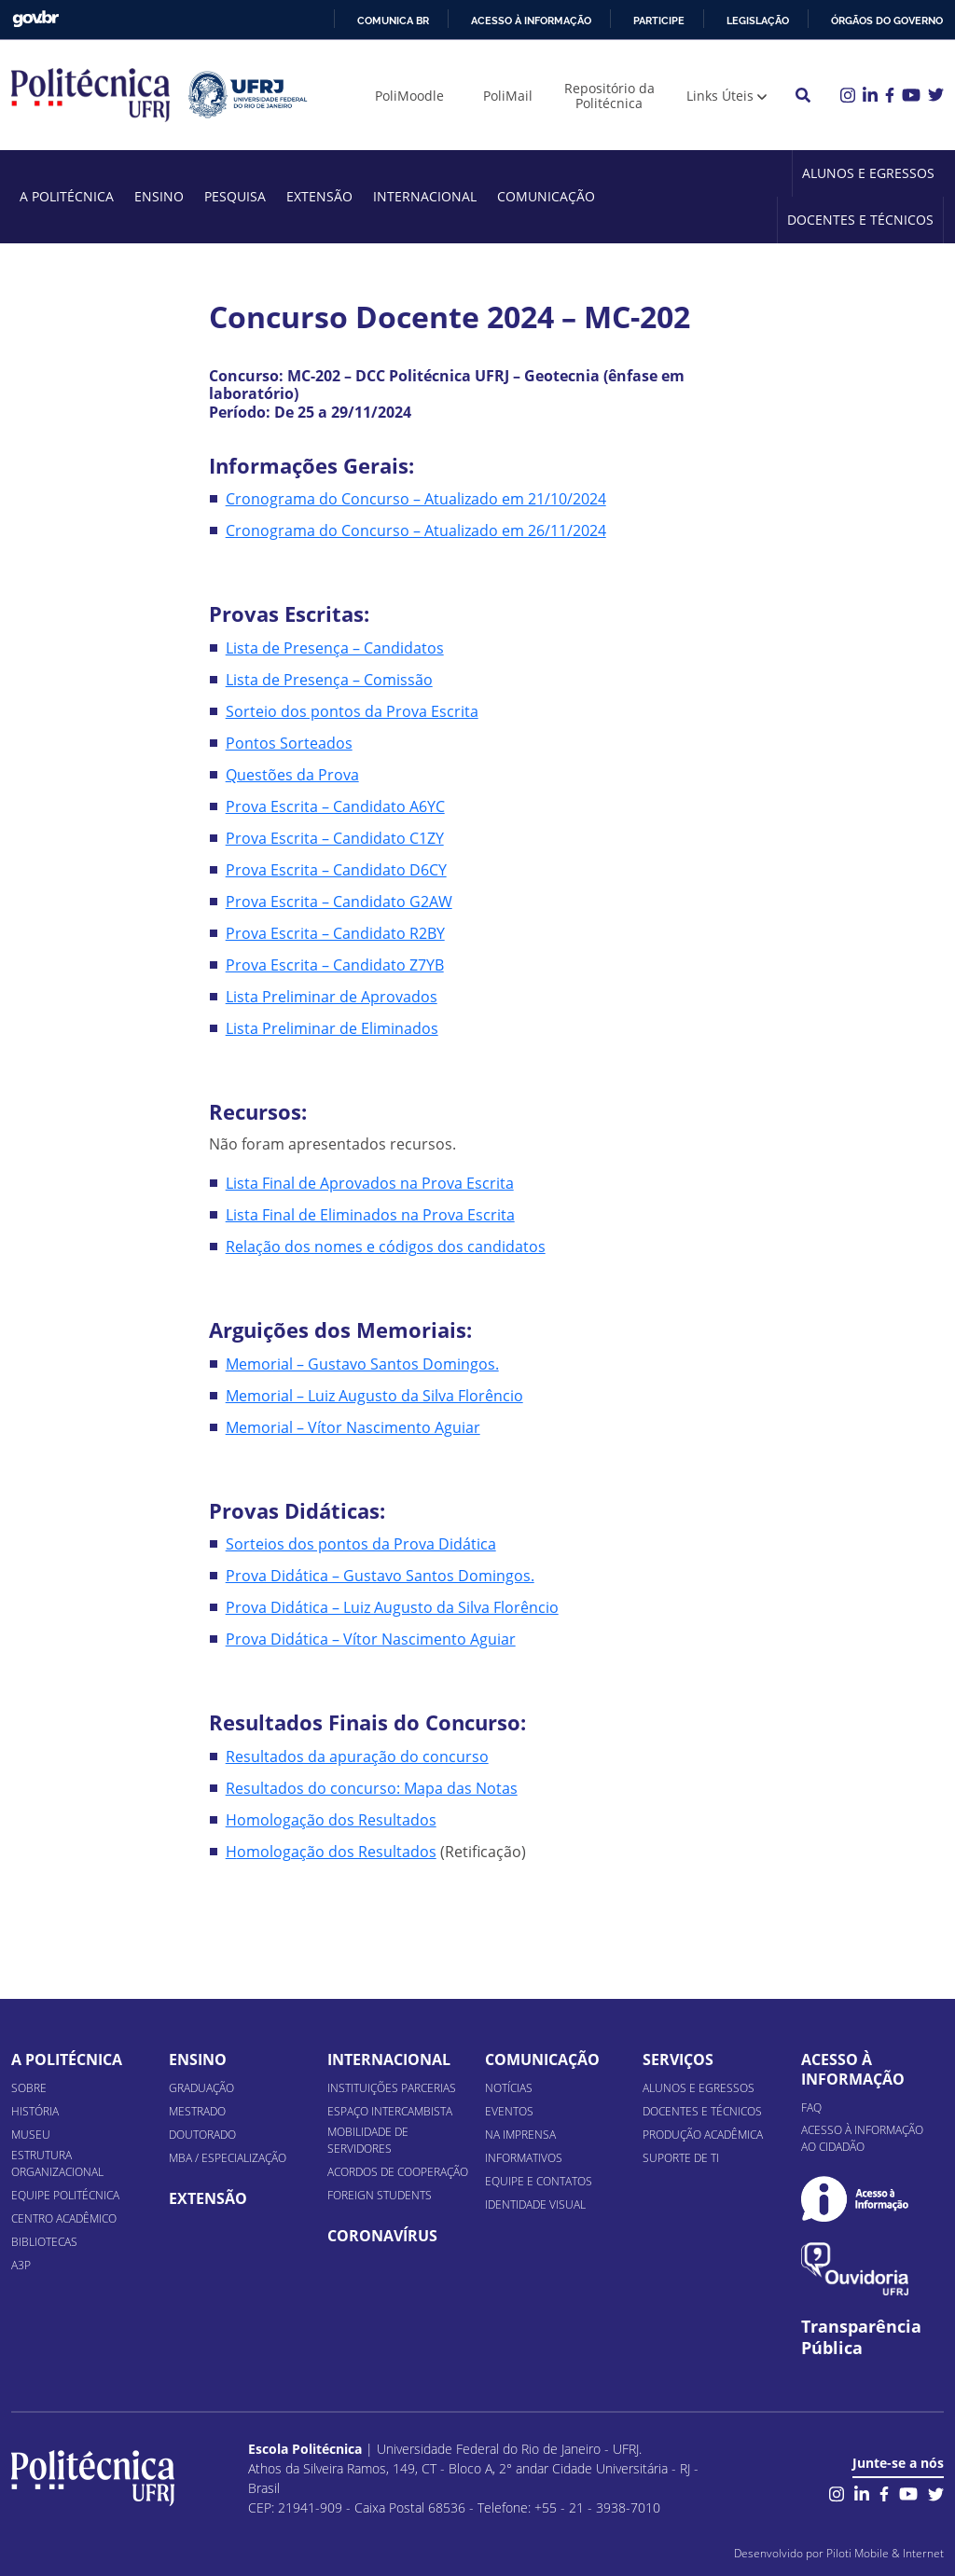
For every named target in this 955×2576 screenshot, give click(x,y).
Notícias (509, 2088)
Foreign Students (379, 2195)
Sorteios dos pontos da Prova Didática (361, 1544)
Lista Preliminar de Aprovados (331, 996)
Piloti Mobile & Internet (885, 2553)
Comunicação (546, 196)
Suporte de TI (681, 2158)
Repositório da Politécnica (609, 95)
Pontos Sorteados (289, 743)
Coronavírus (382, 2235)
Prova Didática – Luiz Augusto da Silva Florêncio (392, 1607)
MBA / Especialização (227, 2158)
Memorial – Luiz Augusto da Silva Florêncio (374, 1395)
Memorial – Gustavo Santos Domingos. (362, 1364)
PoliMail (508, 95)
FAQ (811, 2107)
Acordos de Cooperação (397, 2172)
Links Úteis (720, 95)
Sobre (29, 2088)
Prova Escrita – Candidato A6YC (335, 806)
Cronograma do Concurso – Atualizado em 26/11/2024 (416, 530)
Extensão (319, 196)
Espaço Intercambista (389, 2111)
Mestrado (197, 2111)
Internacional (425, 196)
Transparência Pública (861, 2337)
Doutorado (202, 2134)
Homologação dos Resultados (331, 1820)
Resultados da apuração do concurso (357, 1756)
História (35, 2111)
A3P (21, 2265)
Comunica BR (393, 20)
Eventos (509, 2111)
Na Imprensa (520, 2134)
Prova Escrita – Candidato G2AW (339, 901)
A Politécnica (67, 196)
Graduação (201, 2088)
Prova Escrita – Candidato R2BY (335, 933)
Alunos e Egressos (868, 173)
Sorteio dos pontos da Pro (318, 711)
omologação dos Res (310, 1851)
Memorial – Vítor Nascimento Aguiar (353, 1427)
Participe (659, 20)
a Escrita (448, 711)
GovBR (35, 19)
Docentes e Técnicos (860, 219)
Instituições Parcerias (391, 2088)
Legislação (758, 20)
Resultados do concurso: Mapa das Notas (372, 1788)
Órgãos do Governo (887, 20)
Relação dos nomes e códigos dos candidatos (386, 1246)
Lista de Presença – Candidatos (335, 648)
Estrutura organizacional (57, 2163)
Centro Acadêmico (64, 2218)
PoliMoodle (409, 95)
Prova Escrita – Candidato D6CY (336, 870)
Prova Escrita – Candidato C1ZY (335, 838)
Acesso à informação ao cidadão (862, 2138)
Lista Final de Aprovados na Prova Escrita (370, 1183)
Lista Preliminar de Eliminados (332, 1028)
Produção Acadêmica (703, 2134)
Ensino (159, 196)
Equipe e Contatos (538, 2181)
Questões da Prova (292, 775)
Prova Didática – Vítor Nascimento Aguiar (371, 1639)
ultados (409, 1851)
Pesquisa (235, 196)
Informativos (523, 2158)
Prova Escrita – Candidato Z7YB (335, 965)
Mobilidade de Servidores (367, 2140)
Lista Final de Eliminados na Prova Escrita (370, 1215)
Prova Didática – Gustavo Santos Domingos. (380, 1575)
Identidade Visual (535, 2204)
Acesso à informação (531, 20)
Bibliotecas (44, 2242)
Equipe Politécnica (65, 2195)
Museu (30, 2134)
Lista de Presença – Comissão (329, 679)
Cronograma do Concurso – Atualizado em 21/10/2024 (416, 499)
